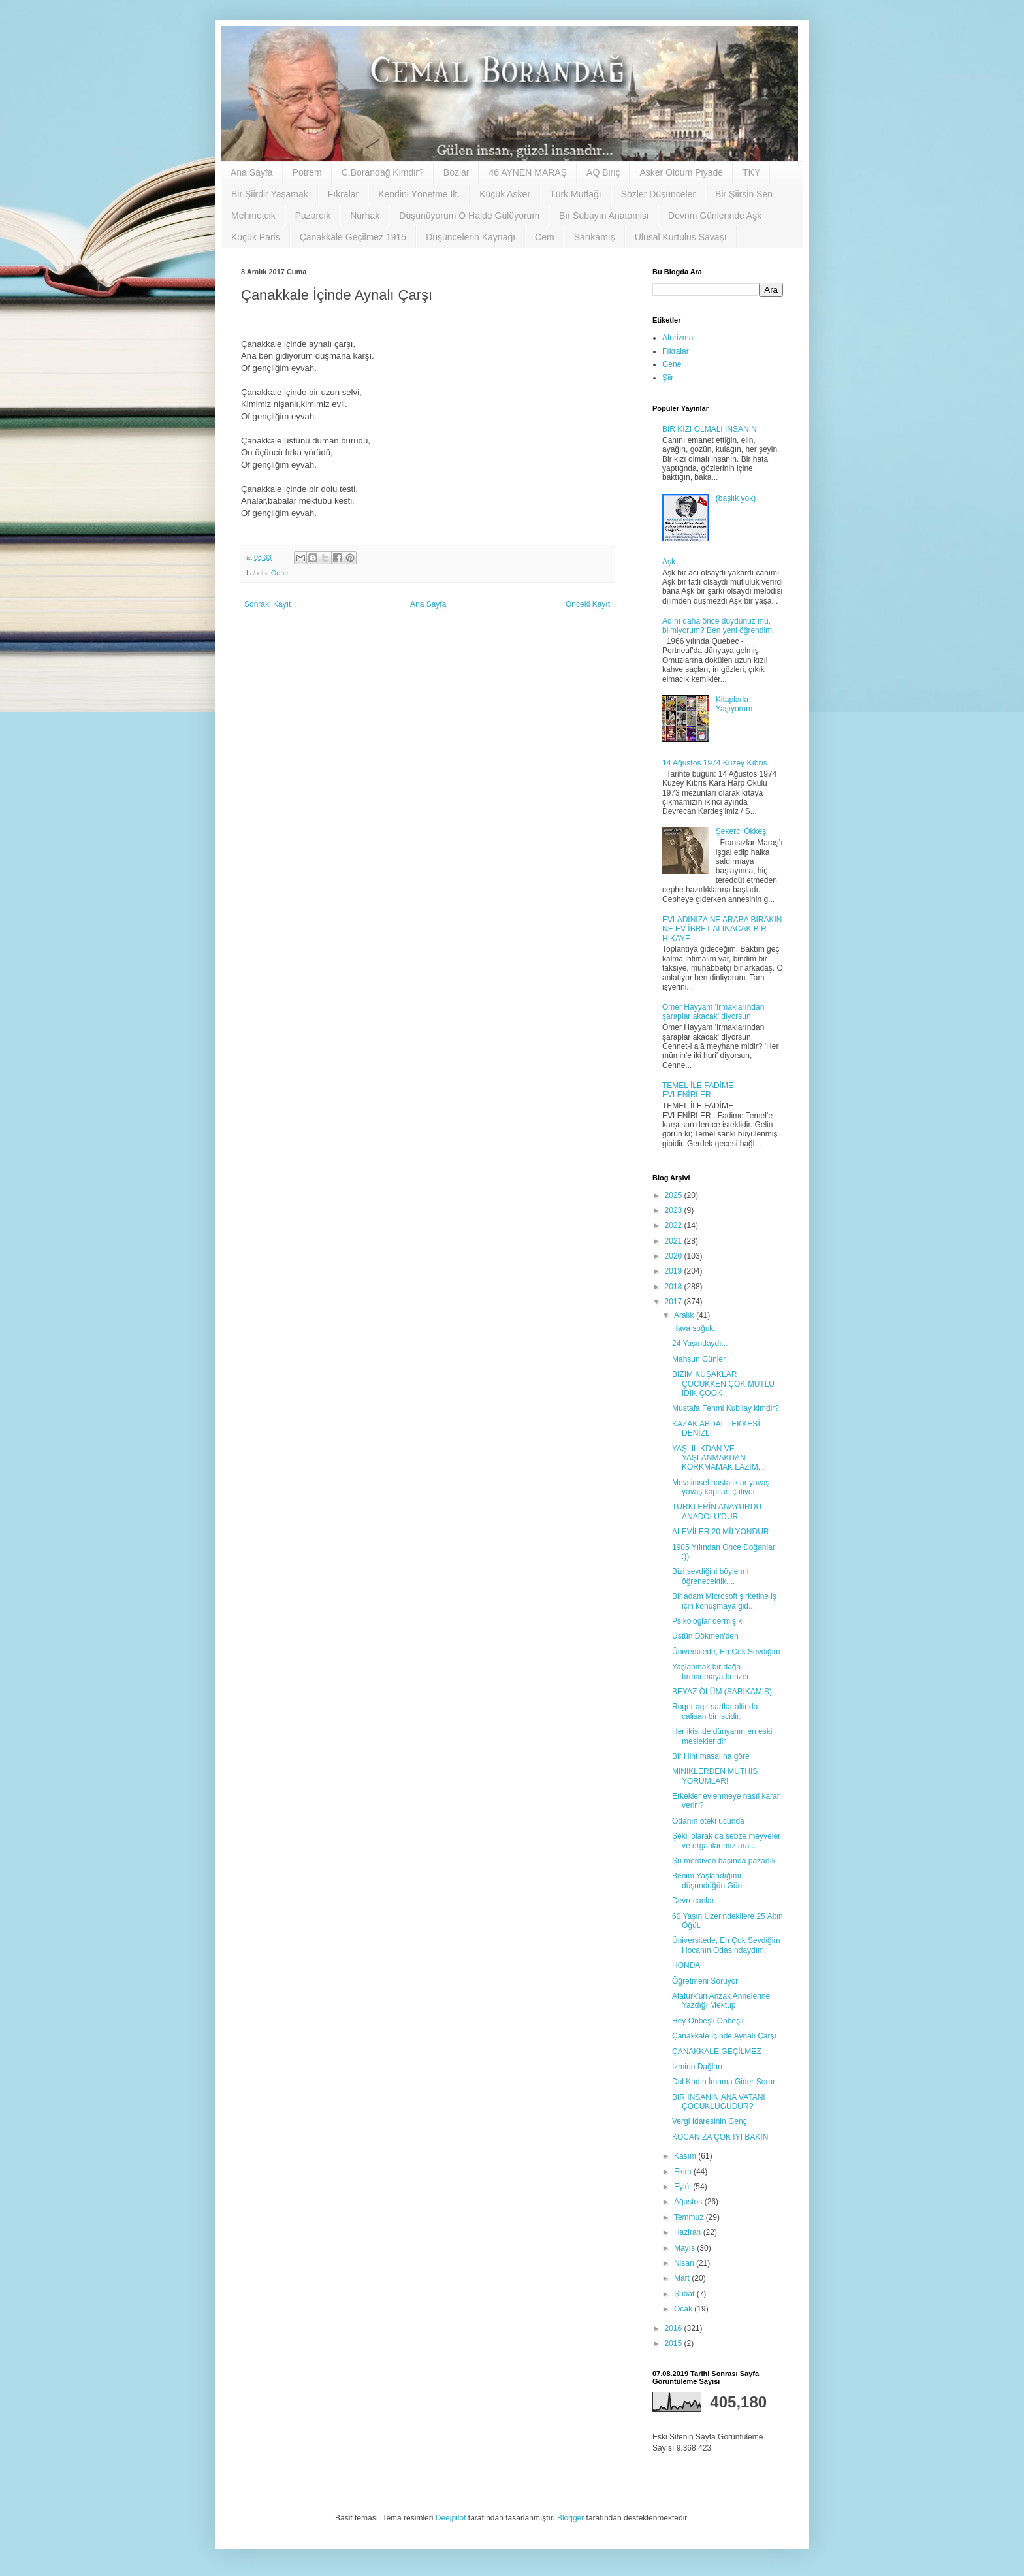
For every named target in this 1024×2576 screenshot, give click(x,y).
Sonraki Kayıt (267, 604)
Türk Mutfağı (575, 194)
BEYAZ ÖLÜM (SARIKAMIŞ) (722, 1691)
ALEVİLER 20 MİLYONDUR (720, 1531)
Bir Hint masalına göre (711, 1756)
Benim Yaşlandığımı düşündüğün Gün (707, 1880)
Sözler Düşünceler (658, 194)
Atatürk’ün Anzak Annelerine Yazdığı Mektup (721, 2000)
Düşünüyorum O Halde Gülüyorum (469, 215)
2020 (674, 1256)
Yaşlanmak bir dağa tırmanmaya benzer (710, 1671)
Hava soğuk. (694, 1328)
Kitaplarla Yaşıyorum (734, 704)
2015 (674, 2343)
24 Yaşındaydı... (700, 1343)
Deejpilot (451, 2517)
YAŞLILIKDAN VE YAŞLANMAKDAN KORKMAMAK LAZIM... (718, 1458)
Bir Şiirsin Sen (744, 194)
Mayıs (685, 2248)
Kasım (686, 2156)
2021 (674, 1241)
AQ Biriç (603, 172)
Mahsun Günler (699, 1359)
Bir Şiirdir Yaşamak (269, 194)
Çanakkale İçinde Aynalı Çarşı (724, 2035)
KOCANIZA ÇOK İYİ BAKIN (720, 2137)
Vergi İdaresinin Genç (709, 2121)
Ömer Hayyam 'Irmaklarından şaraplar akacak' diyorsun (713, 1012)
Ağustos (689, 2201)
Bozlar (456, 172)
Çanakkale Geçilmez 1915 (353, 237)
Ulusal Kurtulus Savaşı (681, 237)
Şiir (667, 377)
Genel (280, 573)
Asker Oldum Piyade (681, 172)
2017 (674, 1301)
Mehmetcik (253, 215)
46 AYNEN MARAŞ (527, 172)
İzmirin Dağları (697, 2066)
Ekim (684, 2171)
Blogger (570, 2517)
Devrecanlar (693, 1900)
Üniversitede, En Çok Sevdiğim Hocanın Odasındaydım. (726, 1945)
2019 (674, 1271)
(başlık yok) (736, 498)
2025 (674, 1195)
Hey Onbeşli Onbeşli (707, 2020)
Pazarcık (312, 215)
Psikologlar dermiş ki (708, 1621)
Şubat (685, 2293)
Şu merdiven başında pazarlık (724, 1860)
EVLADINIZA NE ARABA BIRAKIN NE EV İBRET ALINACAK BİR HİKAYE (722, 929)
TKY (751, 172)
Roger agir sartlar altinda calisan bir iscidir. (715, 1711)
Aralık (685, 1315)
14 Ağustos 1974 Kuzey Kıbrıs (714, 762)
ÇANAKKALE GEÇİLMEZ (716, 2051)
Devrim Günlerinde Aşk (714, 215)
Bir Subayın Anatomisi (603, 215)
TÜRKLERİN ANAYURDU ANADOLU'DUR (716, 1511)
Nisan (685, 2263)
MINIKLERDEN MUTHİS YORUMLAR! (715, 1776)
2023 (674, 1210)
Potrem (307, 172)
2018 (674, 1286)
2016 (674, 2328)
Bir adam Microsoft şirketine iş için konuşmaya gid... (724, 1601)
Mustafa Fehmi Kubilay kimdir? (725, 1408)
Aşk (668, 561)
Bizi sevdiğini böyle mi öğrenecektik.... (710, 1576)
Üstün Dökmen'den (705, 1636)
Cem (544, 237)
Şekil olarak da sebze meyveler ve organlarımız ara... (726, 1840)
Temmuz (690, 2217)
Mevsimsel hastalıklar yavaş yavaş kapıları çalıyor (720, 1487)
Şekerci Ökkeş (741, 831)
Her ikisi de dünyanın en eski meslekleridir (722, 1736)
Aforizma (677, 337)
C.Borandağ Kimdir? (383, 172)
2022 (674, 1225)
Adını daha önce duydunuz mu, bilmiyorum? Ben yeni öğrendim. (718, 626)
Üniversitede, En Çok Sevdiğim (726, 1651)
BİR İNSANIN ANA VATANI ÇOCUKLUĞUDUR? (718, 2102)
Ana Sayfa (252, 172)
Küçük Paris (255, 237)
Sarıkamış (594, 237)
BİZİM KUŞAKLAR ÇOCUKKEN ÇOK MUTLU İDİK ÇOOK (723, 1384)
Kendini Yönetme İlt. (419, 194)
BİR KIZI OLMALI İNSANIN (709, 429)
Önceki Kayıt (588, 604)
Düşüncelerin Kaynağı (470, 237)
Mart (683, 2278)
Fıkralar (343, 194)
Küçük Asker (504, 194)
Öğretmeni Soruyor (705, 1981)
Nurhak (364, 215)
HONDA (686, 1965)
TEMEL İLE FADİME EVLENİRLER (697, 1090)
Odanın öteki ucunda (708, 1821)
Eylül (683, 2186)
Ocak (684, 2308)
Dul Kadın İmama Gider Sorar (723, 2081)
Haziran (688, 2232)
